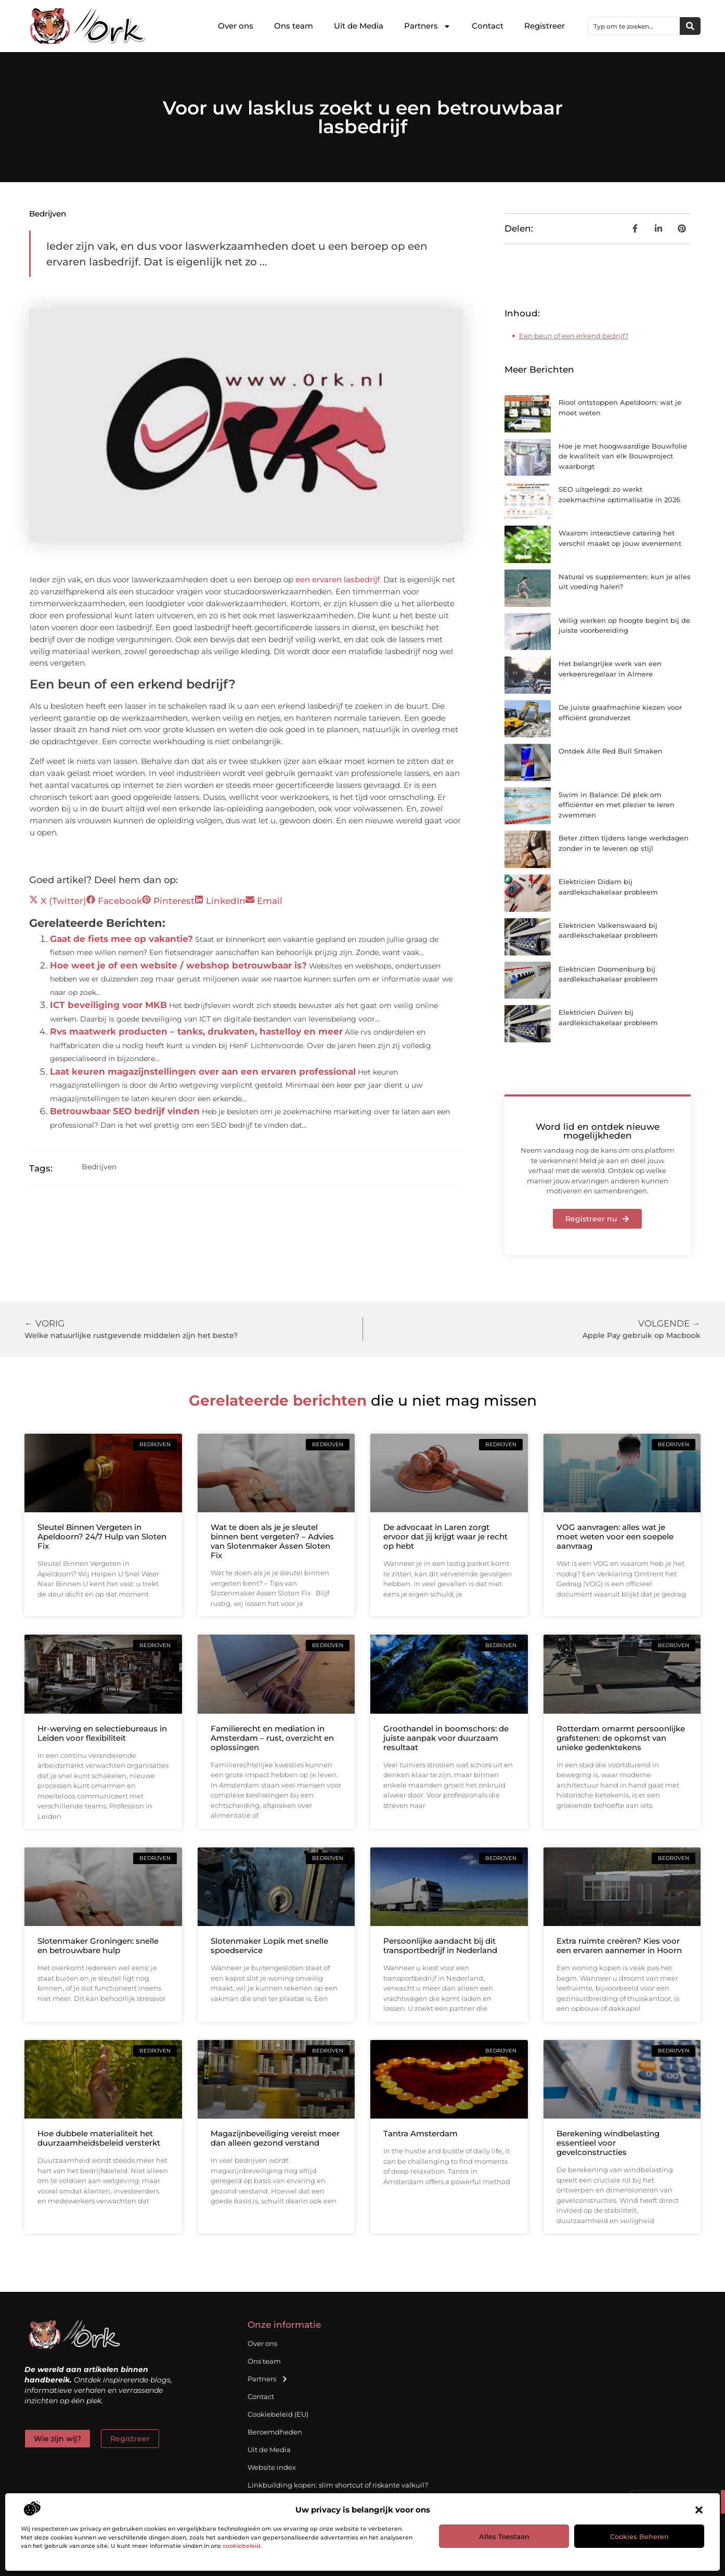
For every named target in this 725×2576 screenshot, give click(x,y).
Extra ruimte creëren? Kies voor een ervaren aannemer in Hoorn (619, 1945)
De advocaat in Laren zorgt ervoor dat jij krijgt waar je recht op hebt (445, 1536)
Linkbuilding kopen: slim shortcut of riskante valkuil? (338, 2485)
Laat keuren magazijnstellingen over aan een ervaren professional (203, 1071)
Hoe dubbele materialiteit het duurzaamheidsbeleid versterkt (98, 2138)
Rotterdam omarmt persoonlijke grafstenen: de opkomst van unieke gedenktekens (620, 1738)
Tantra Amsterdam (420, 2133)
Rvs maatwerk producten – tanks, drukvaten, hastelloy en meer (196, 1031)
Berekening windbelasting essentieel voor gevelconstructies (607, 2142)
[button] (699, 2510)
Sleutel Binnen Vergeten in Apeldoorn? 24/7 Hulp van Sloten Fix (101, 1536)
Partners (427, 26)
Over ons (235, 26)
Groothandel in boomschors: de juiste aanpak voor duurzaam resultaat (446, 1738)
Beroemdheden (275, 2432)
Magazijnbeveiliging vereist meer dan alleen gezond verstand (275, 2138)
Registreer (544, 26)
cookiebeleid (242, 2545)
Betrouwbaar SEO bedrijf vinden (125, 1111)
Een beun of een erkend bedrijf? (573, 335)
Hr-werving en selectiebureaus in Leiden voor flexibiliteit (102, 1733)
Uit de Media (358, 26)
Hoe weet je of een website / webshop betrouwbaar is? (178, 965)
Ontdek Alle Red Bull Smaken (611, 751)
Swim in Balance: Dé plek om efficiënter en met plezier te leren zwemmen (617, 804)
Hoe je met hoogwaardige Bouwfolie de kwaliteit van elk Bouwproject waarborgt (623, 456)
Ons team (293, 26)
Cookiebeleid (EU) (278, 2414)
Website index (272, 2467)
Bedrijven (47, 214)
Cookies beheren (639, 2536)
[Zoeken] (690, 26)
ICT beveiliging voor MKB (108, 1005)
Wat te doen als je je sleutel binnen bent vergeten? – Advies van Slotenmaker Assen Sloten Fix (272, 1541)
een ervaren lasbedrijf (336, 579)
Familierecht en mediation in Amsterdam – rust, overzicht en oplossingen (272, 1738)
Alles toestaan (504, 2536)
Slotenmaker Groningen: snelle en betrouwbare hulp (98, 1945)
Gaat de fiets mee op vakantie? (121, 939)
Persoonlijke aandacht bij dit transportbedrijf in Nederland (440, 1945)
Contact (487, 26)
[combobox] (634, 26)
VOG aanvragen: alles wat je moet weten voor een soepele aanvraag (615, 1536)
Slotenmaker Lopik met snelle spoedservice (269, 1945)
